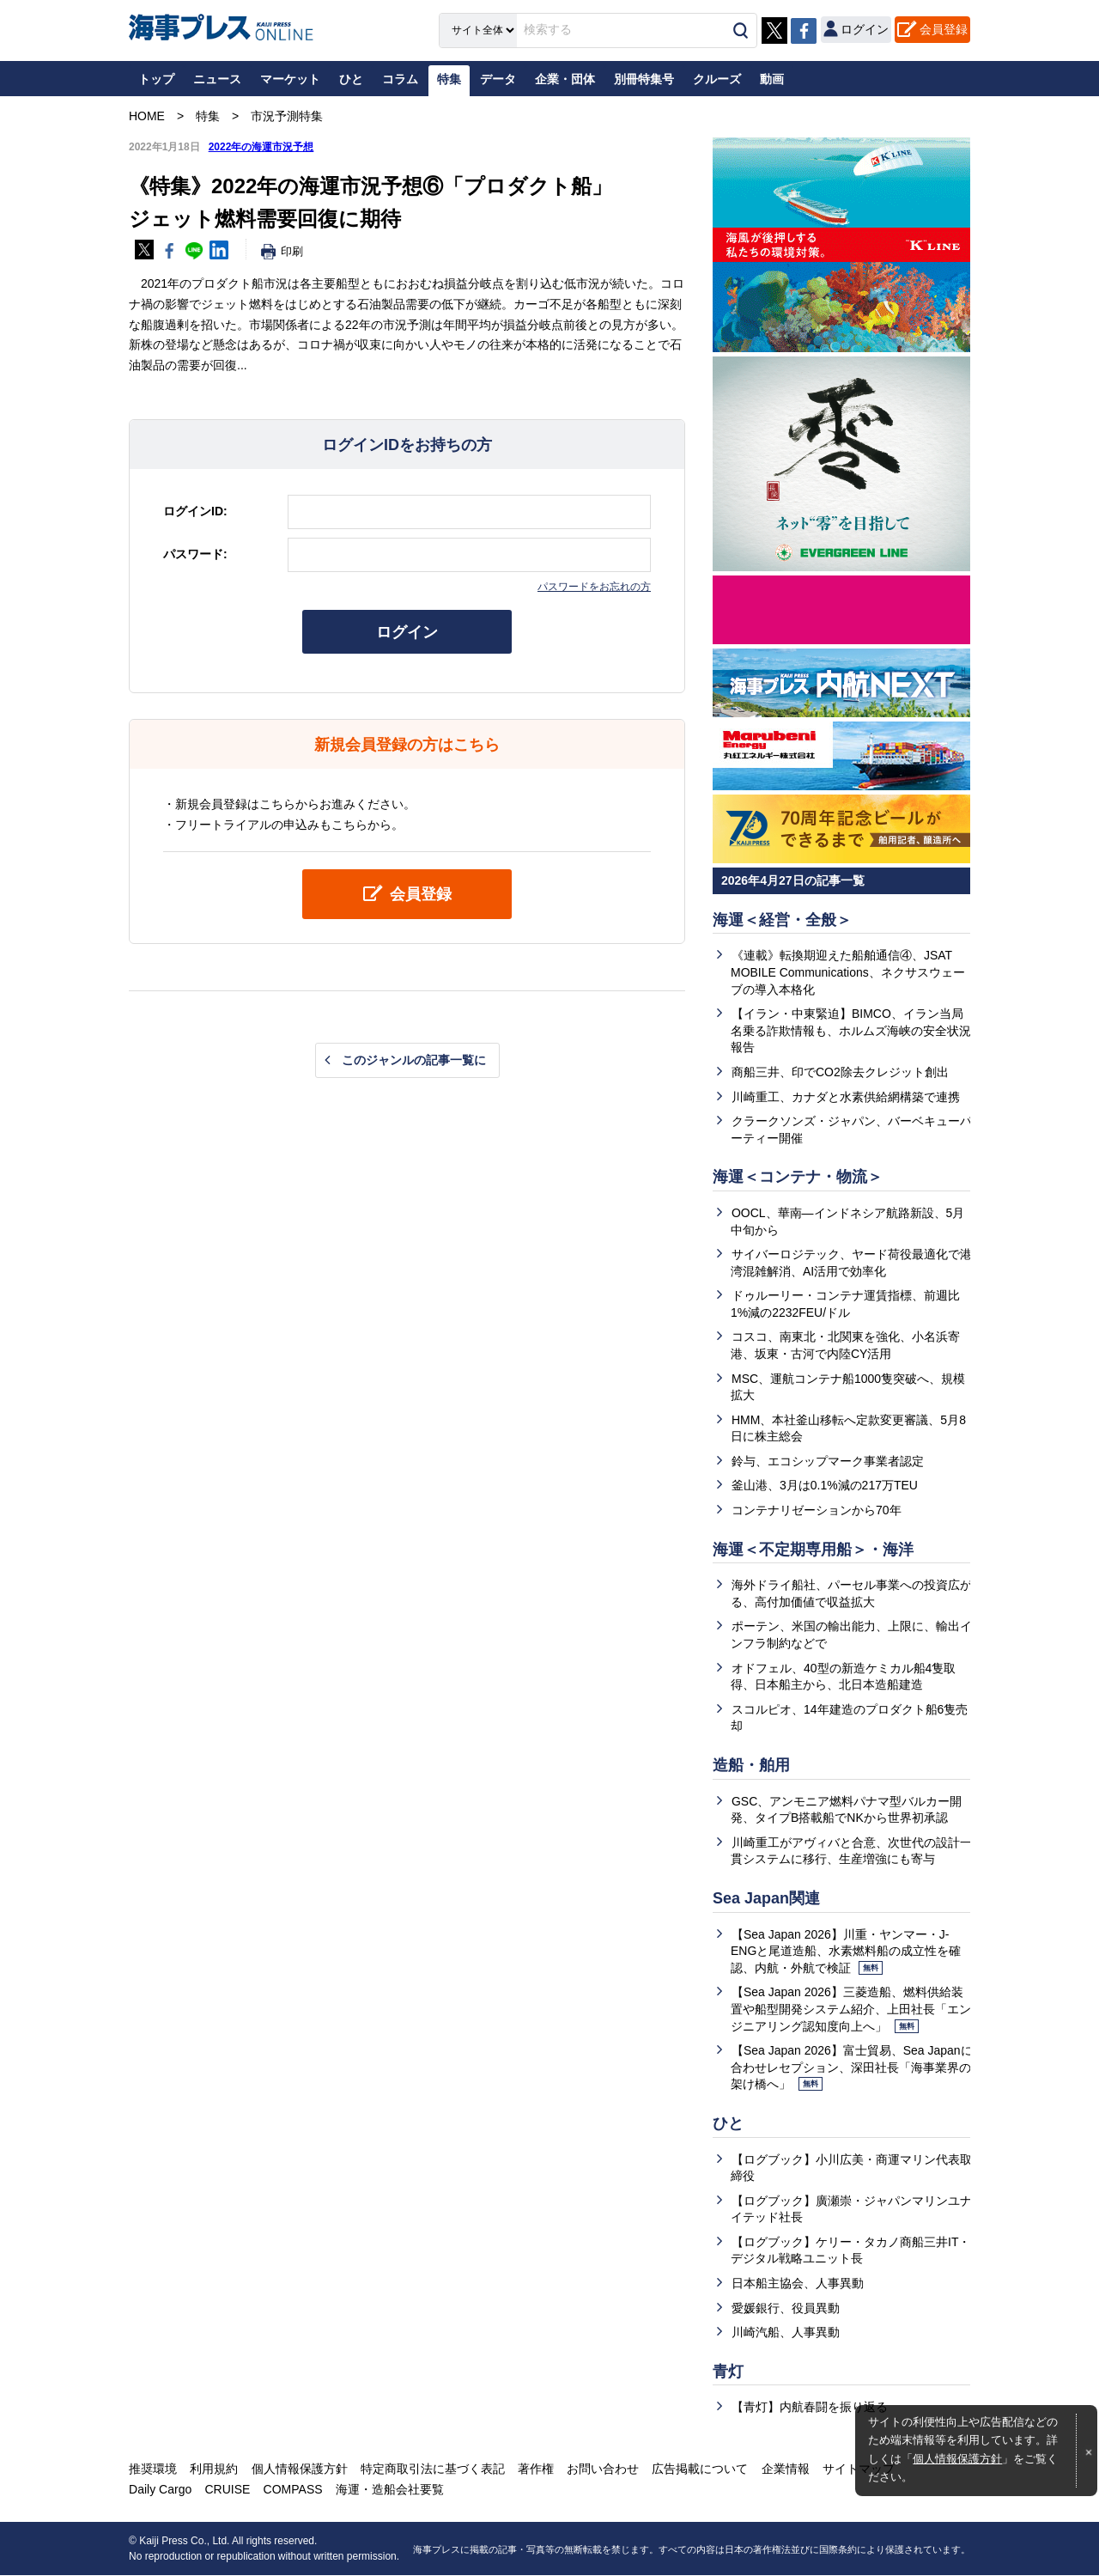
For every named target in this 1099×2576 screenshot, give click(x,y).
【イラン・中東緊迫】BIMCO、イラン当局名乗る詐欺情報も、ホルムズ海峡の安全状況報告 (851, 1030)
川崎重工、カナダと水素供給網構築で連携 (846, 1097)
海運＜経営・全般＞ (782, 920)
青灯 (728, 2372)
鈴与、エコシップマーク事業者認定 (828, 1461)
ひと (728, 2124)
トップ (156, 79)
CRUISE (227, 2490)
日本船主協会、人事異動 (798, 2284)
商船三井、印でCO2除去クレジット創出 (840, 1072)
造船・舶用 (751, 1766)
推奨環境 (153, 2469)
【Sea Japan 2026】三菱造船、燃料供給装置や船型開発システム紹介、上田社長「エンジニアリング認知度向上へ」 (851, 2009)
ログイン (407, 632)
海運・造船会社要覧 (389, 2490)
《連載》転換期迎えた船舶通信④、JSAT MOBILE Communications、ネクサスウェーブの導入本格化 (848, 972)
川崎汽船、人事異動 (786, 2333)
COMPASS (292, 2490)
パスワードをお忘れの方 (594, 587)
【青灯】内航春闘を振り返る (810, 2408)
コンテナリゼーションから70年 (817, 1511)
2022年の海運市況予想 (261, 147)
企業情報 (784, 2469)
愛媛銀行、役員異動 (786, 2309)
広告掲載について (699, 2469)
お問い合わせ (602, 2469)
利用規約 (214, 2469)
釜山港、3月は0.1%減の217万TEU (825, 1486)
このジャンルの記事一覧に (414, 1060)
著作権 (535, 2469)
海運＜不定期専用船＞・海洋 (813, 1549)
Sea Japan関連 (766, 1899)
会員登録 (944, 29)
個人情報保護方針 (957, 2459)
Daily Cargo (160, 2490)
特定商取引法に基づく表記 (432, 2469)
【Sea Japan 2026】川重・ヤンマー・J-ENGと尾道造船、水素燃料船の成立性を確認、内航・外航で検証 (846, 1952)
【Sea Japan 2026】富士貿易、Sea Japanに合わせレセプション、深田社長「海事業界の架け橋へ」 (852, 2068)
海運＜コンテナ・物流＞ (798, 1176)
